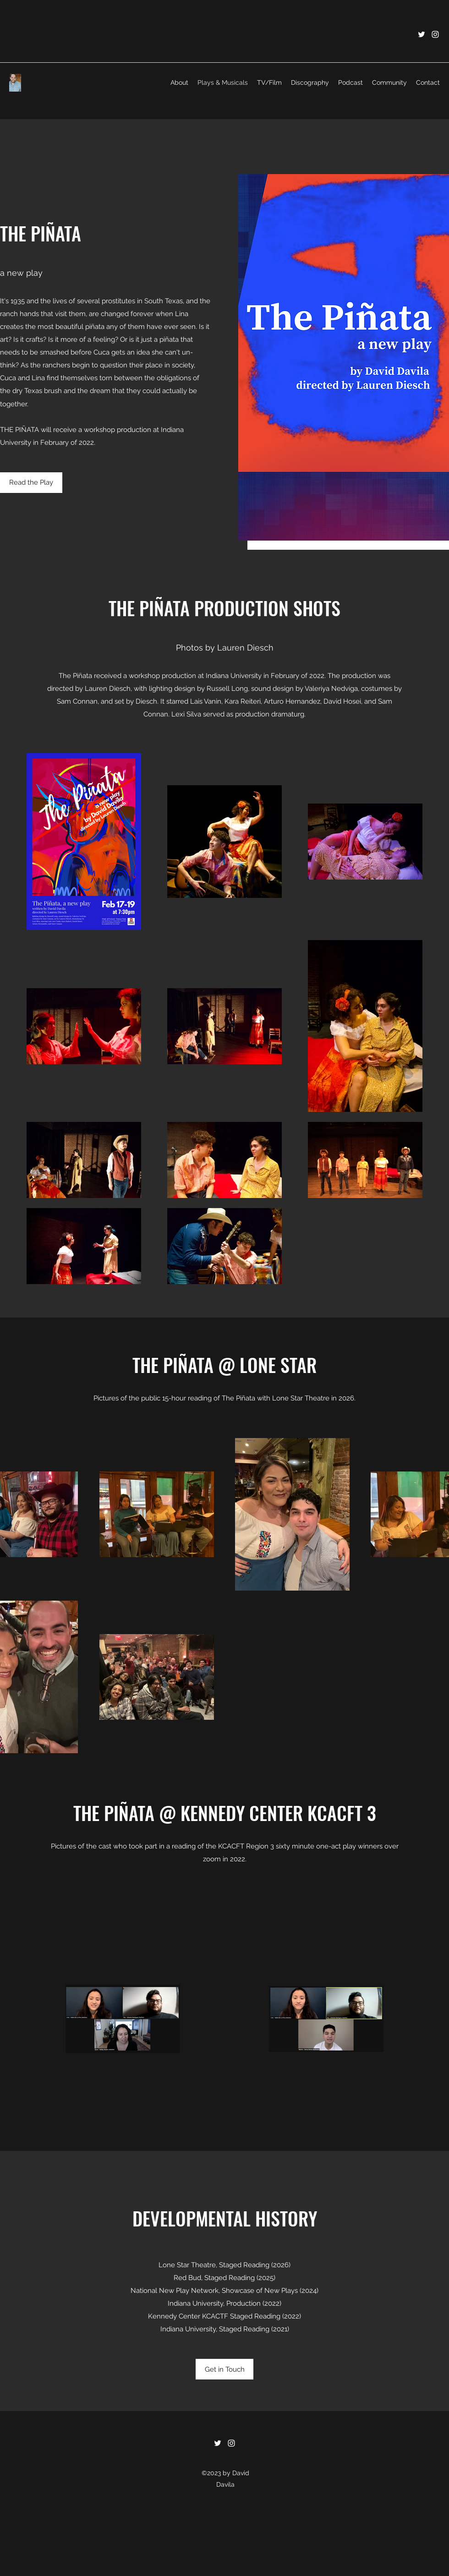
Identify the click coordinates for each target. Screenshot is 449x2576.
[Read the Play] (31, 482)
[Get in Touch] (224, 2369)
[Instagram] (435, 34)
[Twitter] (421, 34)
